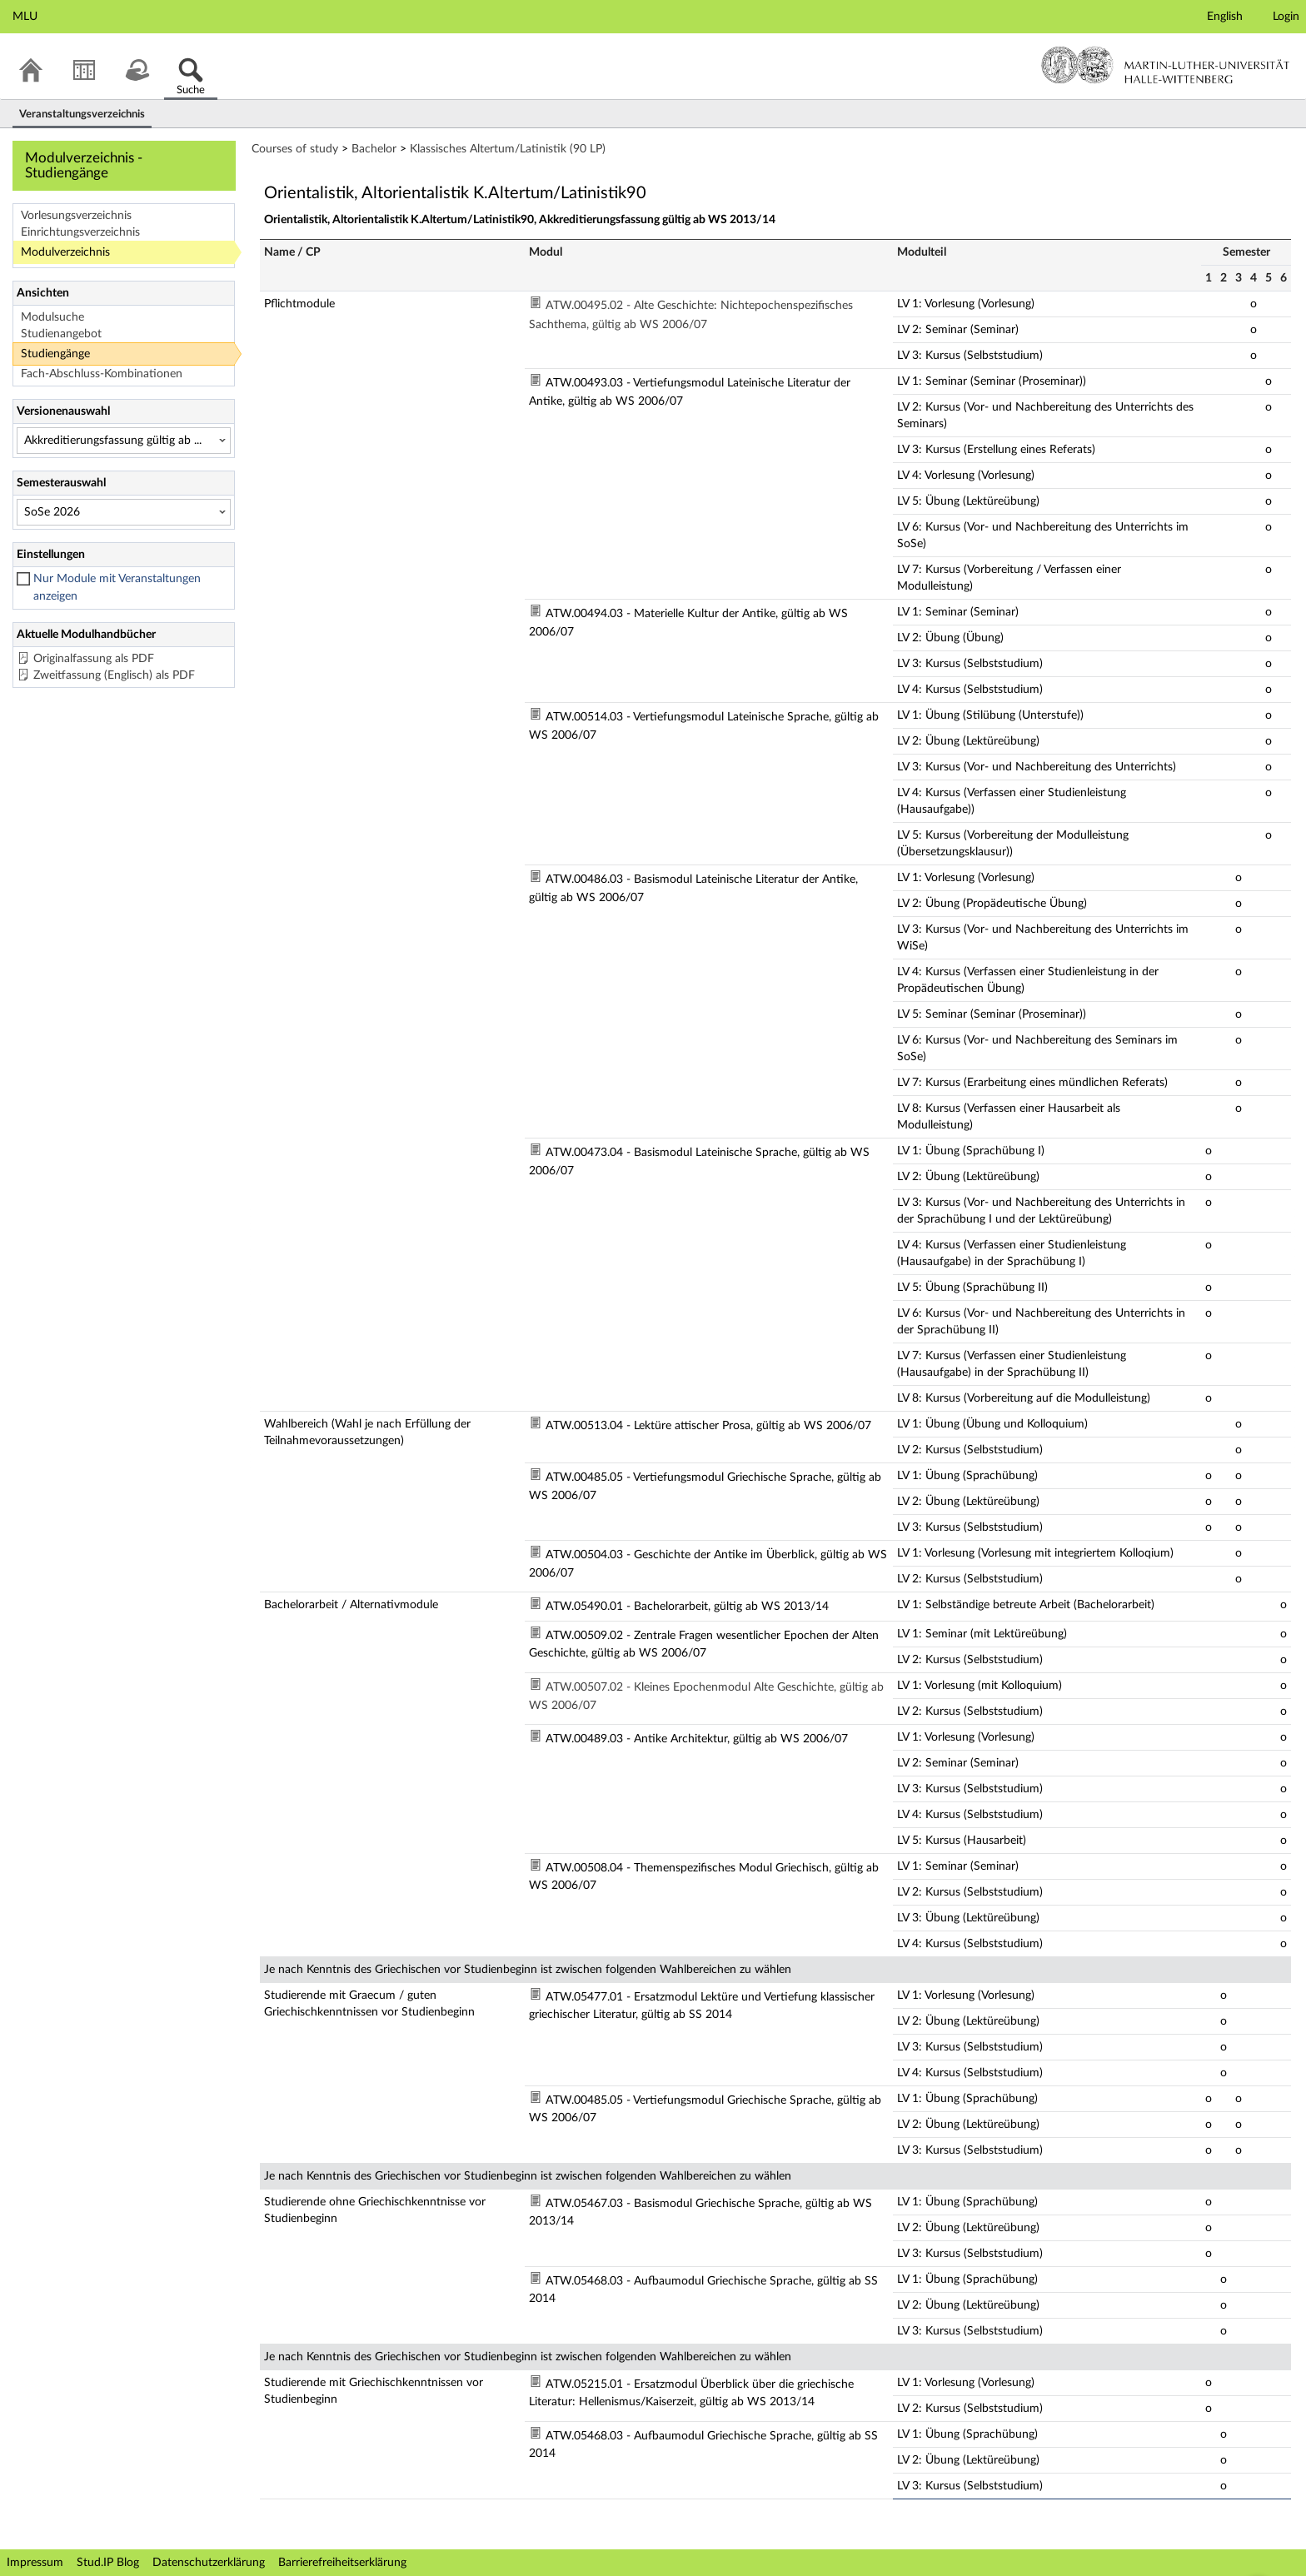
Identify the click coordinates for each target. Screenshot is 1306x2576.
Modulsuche (52, 317)
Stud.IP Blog (108, 2563)
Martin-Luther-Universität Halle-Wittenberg (1165, 65)
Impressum (35, 2563)
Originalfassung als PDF (93, 659)
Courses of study (295, 149)
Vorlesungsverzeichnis (76, 216)
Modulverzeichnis (65, 252)
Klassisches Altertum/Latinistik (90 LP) (508, 149)
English (1225, 16)
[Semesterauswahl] (124, 512)
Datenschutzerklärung (208, 2563)
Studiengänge (55, 354)
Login (1286, 16)
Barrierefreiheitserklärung (342, 2563)
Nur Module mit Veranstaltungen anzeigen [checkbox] (117, 587)
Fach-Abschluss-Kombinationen (101, 374)
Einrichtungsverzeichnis (80, 232)
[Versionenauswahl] (124, 440)
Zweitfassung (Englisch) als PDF (114, 675)
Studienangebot (61, 334)
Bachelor (373, 149)
